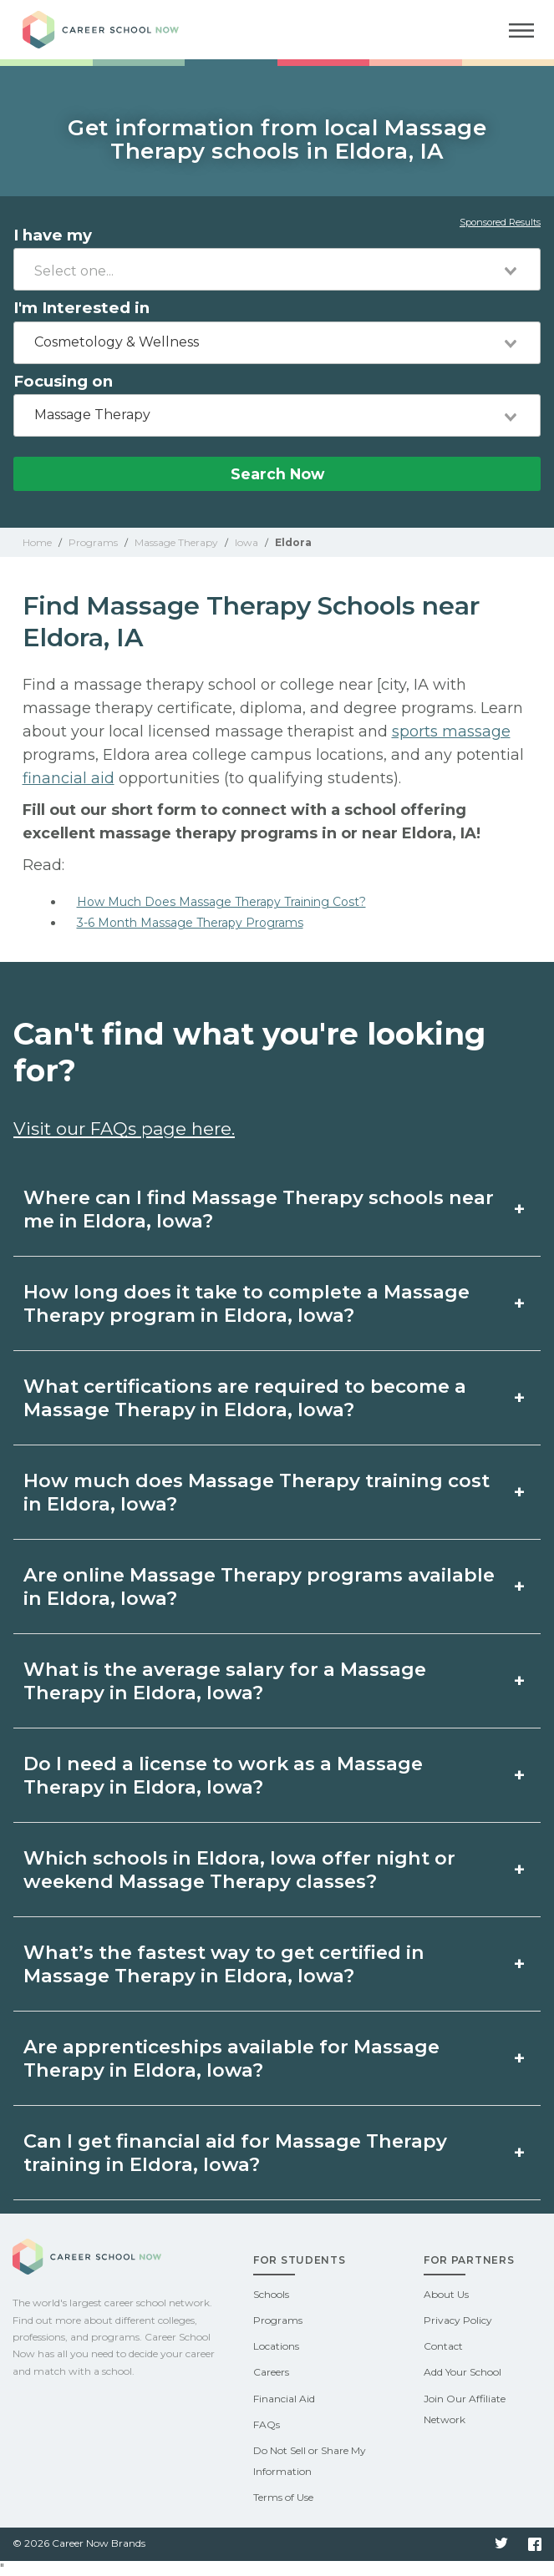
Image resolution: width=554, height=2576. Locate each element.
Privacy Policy (458, 2320)
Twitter (501, 2544)
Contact (443, 2346)
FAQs (266, 2424)
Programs (277, 2320)
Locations (276, 2346)
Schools (271, 2294)
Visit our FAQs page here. (124, 1128)
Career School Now (114, 29)
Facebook (534, 2544)
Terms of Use (283, 2497)
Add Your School (462, 2372)
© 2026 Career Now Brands (79, 2543)
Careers (271, 2372)
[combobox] (277, 269)
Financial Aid (284, 2398)
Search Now (277, 474)
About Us (446, 2294)
